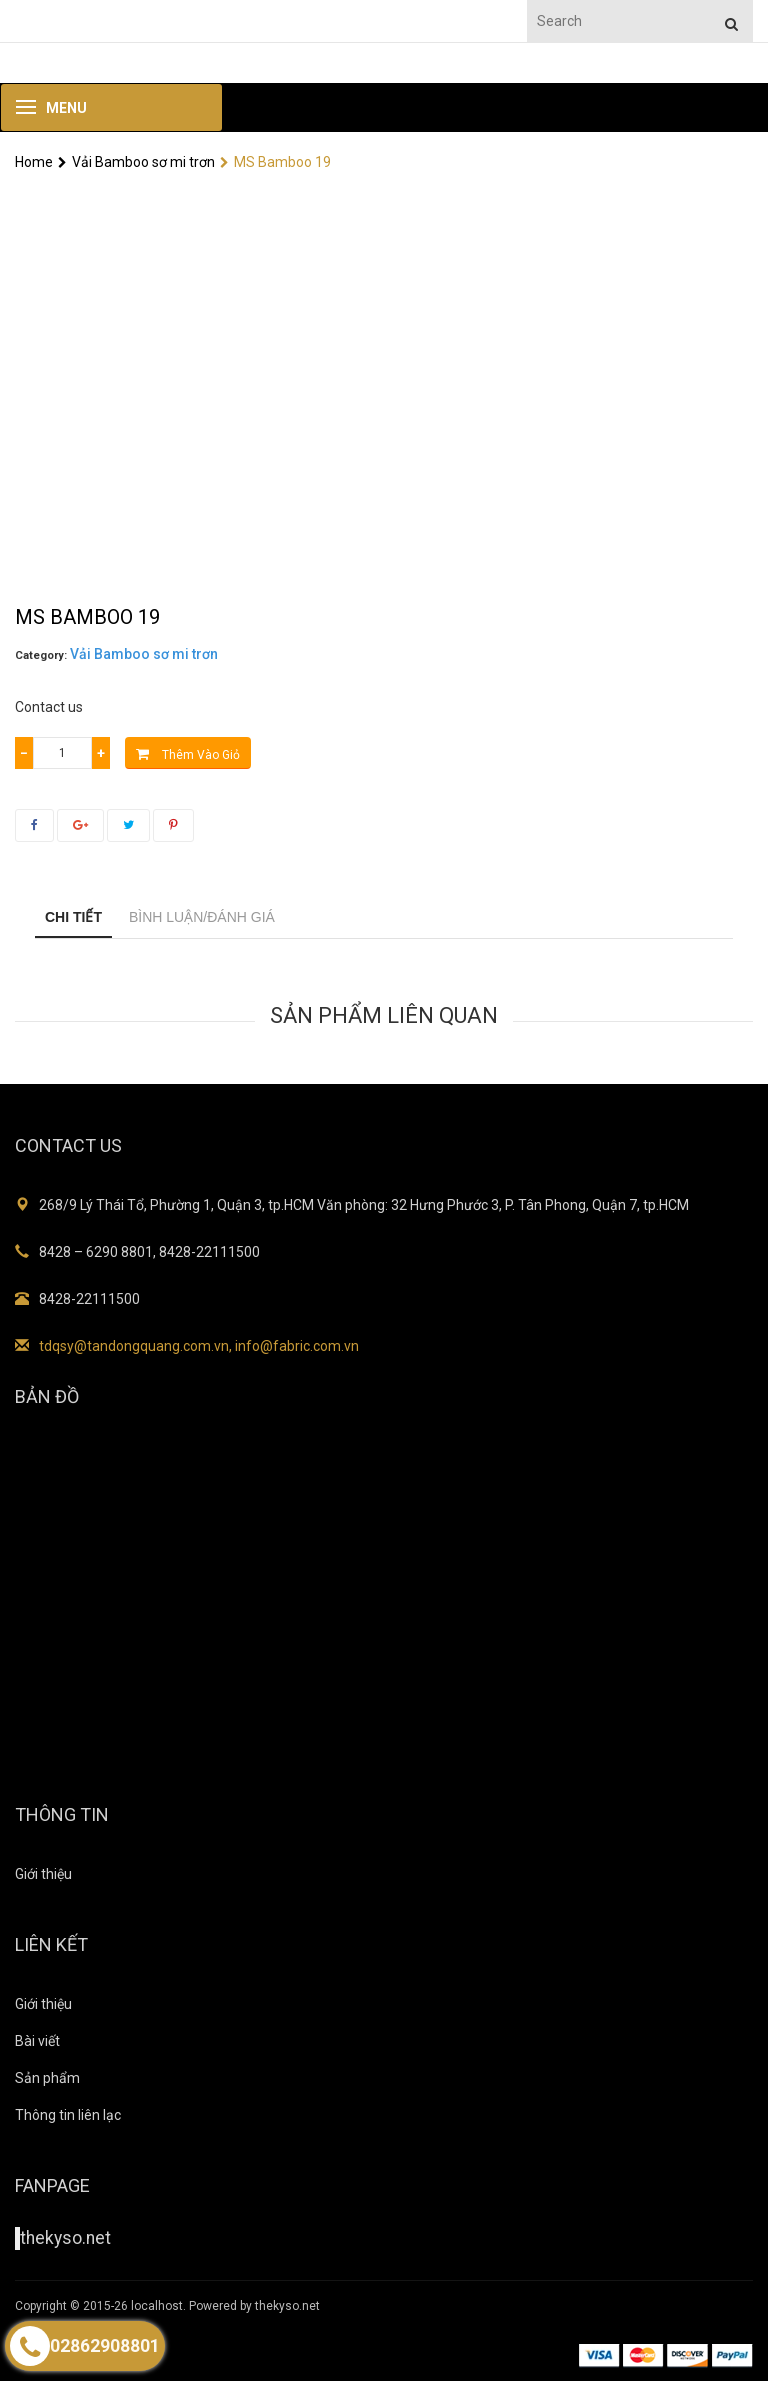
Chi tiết (73, 917)
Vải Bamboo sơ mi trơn (136, 162)
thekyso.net (65, 2238)
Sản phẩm (47, 2078)
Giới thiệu (43, 1874)
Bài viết (37, 2041)
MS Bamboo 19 (275, 162)
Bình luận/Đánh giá (202, 917)
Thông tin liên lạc (68, 2115)
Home (34, 162)
